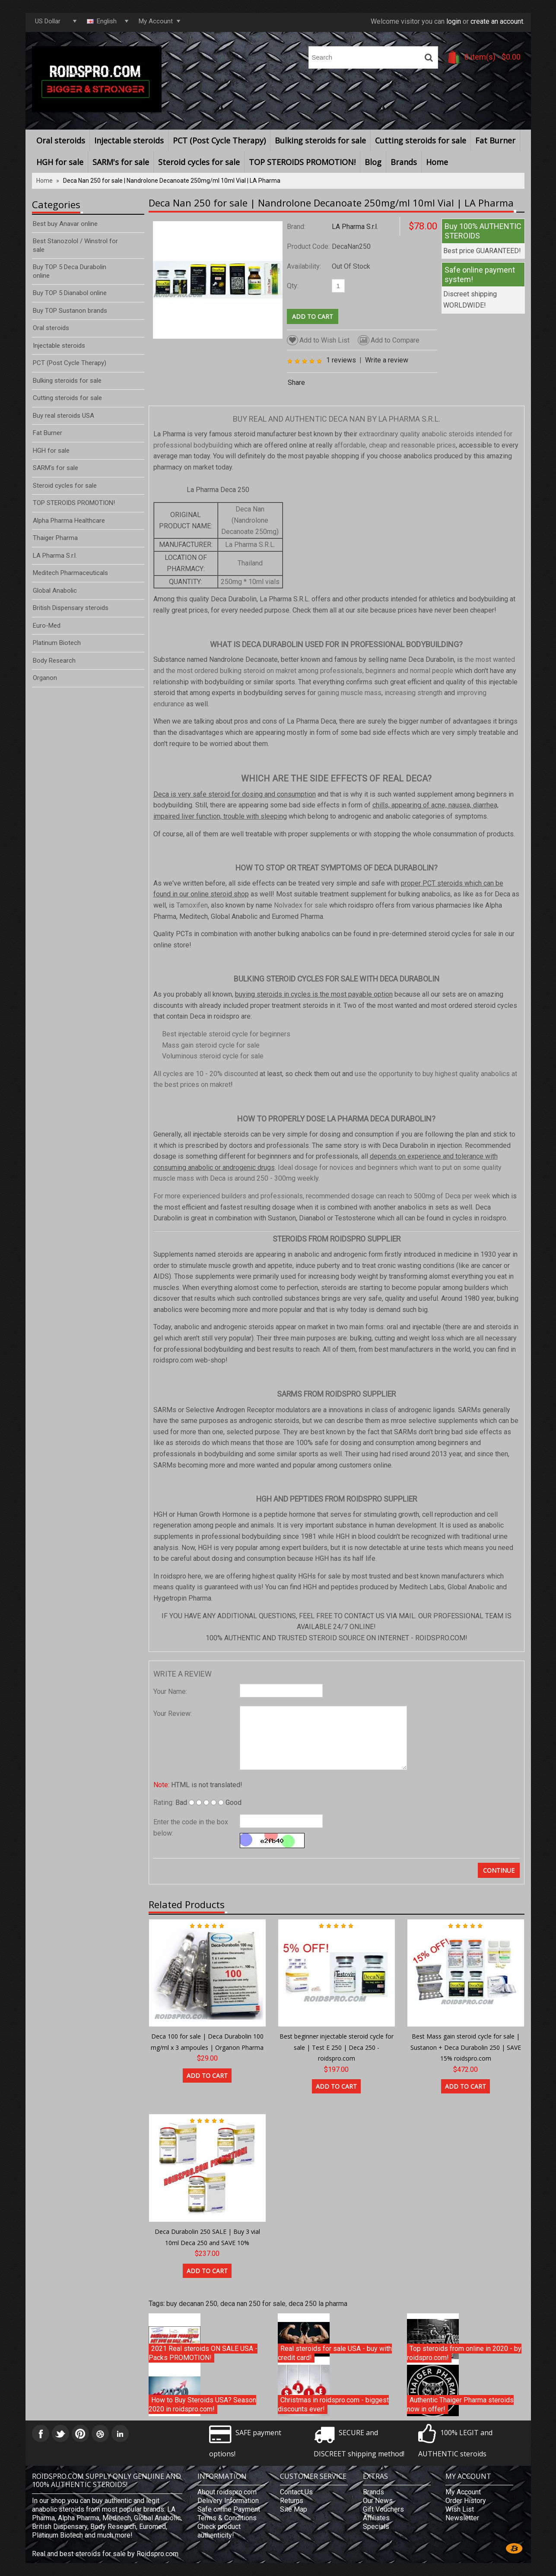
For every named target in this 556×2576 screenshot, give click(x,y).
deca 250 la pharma (318, 2304)
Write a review (386, 360)
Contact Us (296, 2492)
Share (296, 382)
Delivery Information (228, 2501)
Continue (499, 1870)
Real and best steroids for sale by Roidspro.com (105, 2554)
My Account (463, 2492)
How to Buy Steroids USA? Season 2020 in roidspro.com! (202, 2405)
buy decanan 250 (191, 2304)
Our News (378, 2501)
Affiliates (376, 2518)
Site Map (293, 2509)
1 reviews (341, 360)
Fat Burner (495, 140)
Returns (291, 2501)
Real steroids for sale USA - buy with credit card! (335, 2353)
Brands (404, 162)
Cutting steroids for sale (420, 140)
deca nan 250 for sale (253, 2304)
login (453, 21)
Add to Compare (388, 340)
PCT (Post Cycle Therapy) (219, 140)
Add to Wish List (318, 340)
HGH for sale (59, 162)
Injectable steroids (129, 140)
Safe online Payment (228, 2509)
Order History (465, 2501)
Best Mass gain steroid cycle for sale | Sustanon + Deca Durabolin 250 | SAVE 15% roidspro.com (465, 2047)
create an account (496, 21)
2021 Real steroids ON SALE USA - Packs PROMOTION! (203, 2353)
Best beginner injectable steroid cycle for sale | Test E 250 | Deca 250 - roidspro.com (337, 2047)
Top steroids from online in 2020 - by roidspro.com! (464, 2353)
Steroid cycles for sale (199, 162)
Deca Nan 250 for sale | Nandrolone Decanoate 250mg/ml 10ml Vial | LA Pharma (171, 180)
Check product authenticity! (219, 2530)
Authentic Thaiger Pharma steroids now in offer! (460, 2405)
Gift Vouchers (383, 2509)
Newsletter (462, 2518)
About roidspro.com (227, 2492)
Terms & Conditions (227, 2518)
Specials (376, 2526)
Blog (373, 162)
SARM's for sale (120, 162)
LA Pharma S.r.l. (355, 226)
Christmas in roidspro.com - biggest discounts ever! (333, 2405)
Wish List (459, 2509)
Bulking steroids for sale (320, 140)
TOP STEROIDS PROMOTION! (302, 162)
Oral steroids (60, 140)
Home (437, 162)
